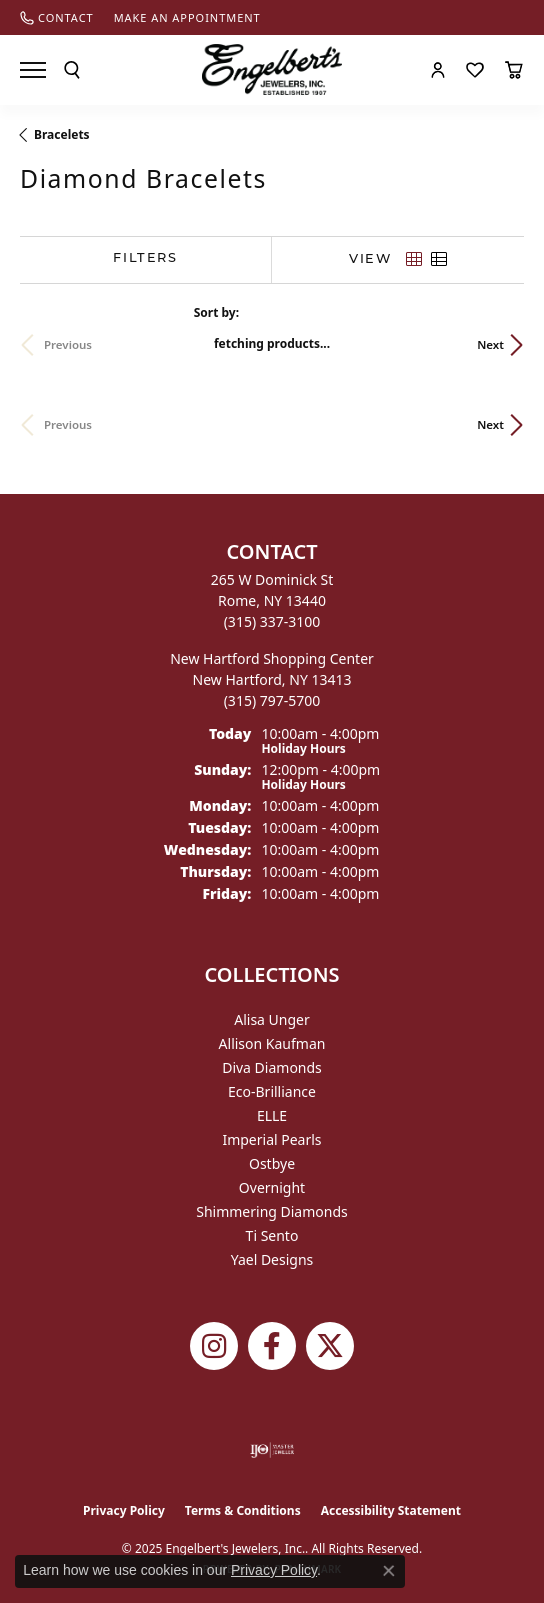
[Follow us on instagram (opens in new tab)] (214, 1346)
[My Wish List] (475, 70)
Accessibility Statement (391, 1510)
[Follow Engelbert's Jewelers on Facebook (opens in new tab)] (272, 1346)
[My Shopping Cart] (514, 70)
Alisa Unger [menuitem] (272, 1019)
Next (490, 344)
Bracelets (62, 134)
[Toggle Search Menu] (72, 70)
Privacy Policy (124, 1510)
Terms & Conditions (243, 1510)
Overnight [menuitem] (272, 1187)
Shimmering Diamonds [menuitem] (272, 1211)
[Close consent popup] (389, 1571)
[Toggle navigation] (33, 70)
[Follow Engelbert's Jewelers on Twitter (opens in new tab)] (330, 1346)
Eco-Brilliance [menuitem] (272, 1091)
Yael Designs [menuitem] (272, 1259)
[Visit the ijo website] (272, 1450)
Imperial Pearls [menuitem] (271, 1139)
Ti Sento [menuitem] (272, 1235)
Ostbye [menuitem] (272, 1163)
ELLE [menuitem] (272, 1115)
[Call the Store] (272, 621)
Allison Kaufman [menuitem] (272, 1043)
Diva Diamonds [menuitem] (272, 1067)
